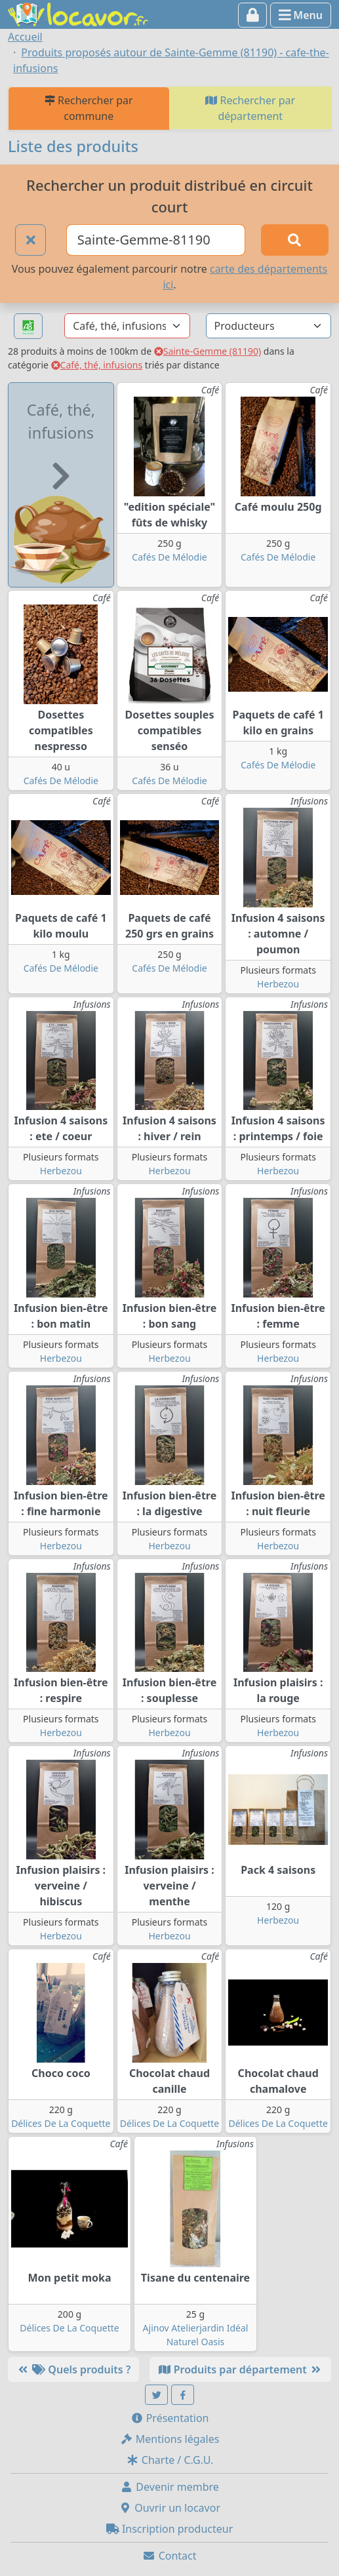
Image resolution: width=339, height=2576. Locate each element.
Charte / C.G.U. (170, 2460)
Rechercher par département (250, 108)
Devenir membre (169, 2487)
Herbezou (278, 984)
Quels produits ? (73, 2369)
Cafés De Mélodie (169, 557)
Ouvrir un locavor (169, 2508)
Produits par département (240, 2369)
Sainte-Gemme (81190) (208, 351)
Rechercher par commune (89, 108)
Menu (301, 15)
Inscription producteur (169, 2529)
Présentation (169, 2418)
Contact (169, 2555)
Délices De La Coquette (60, 2123)
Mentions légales (170, 2439)
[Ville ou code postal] (155, 240)
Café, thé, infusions (97, 365)
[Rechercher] (295, 240)
